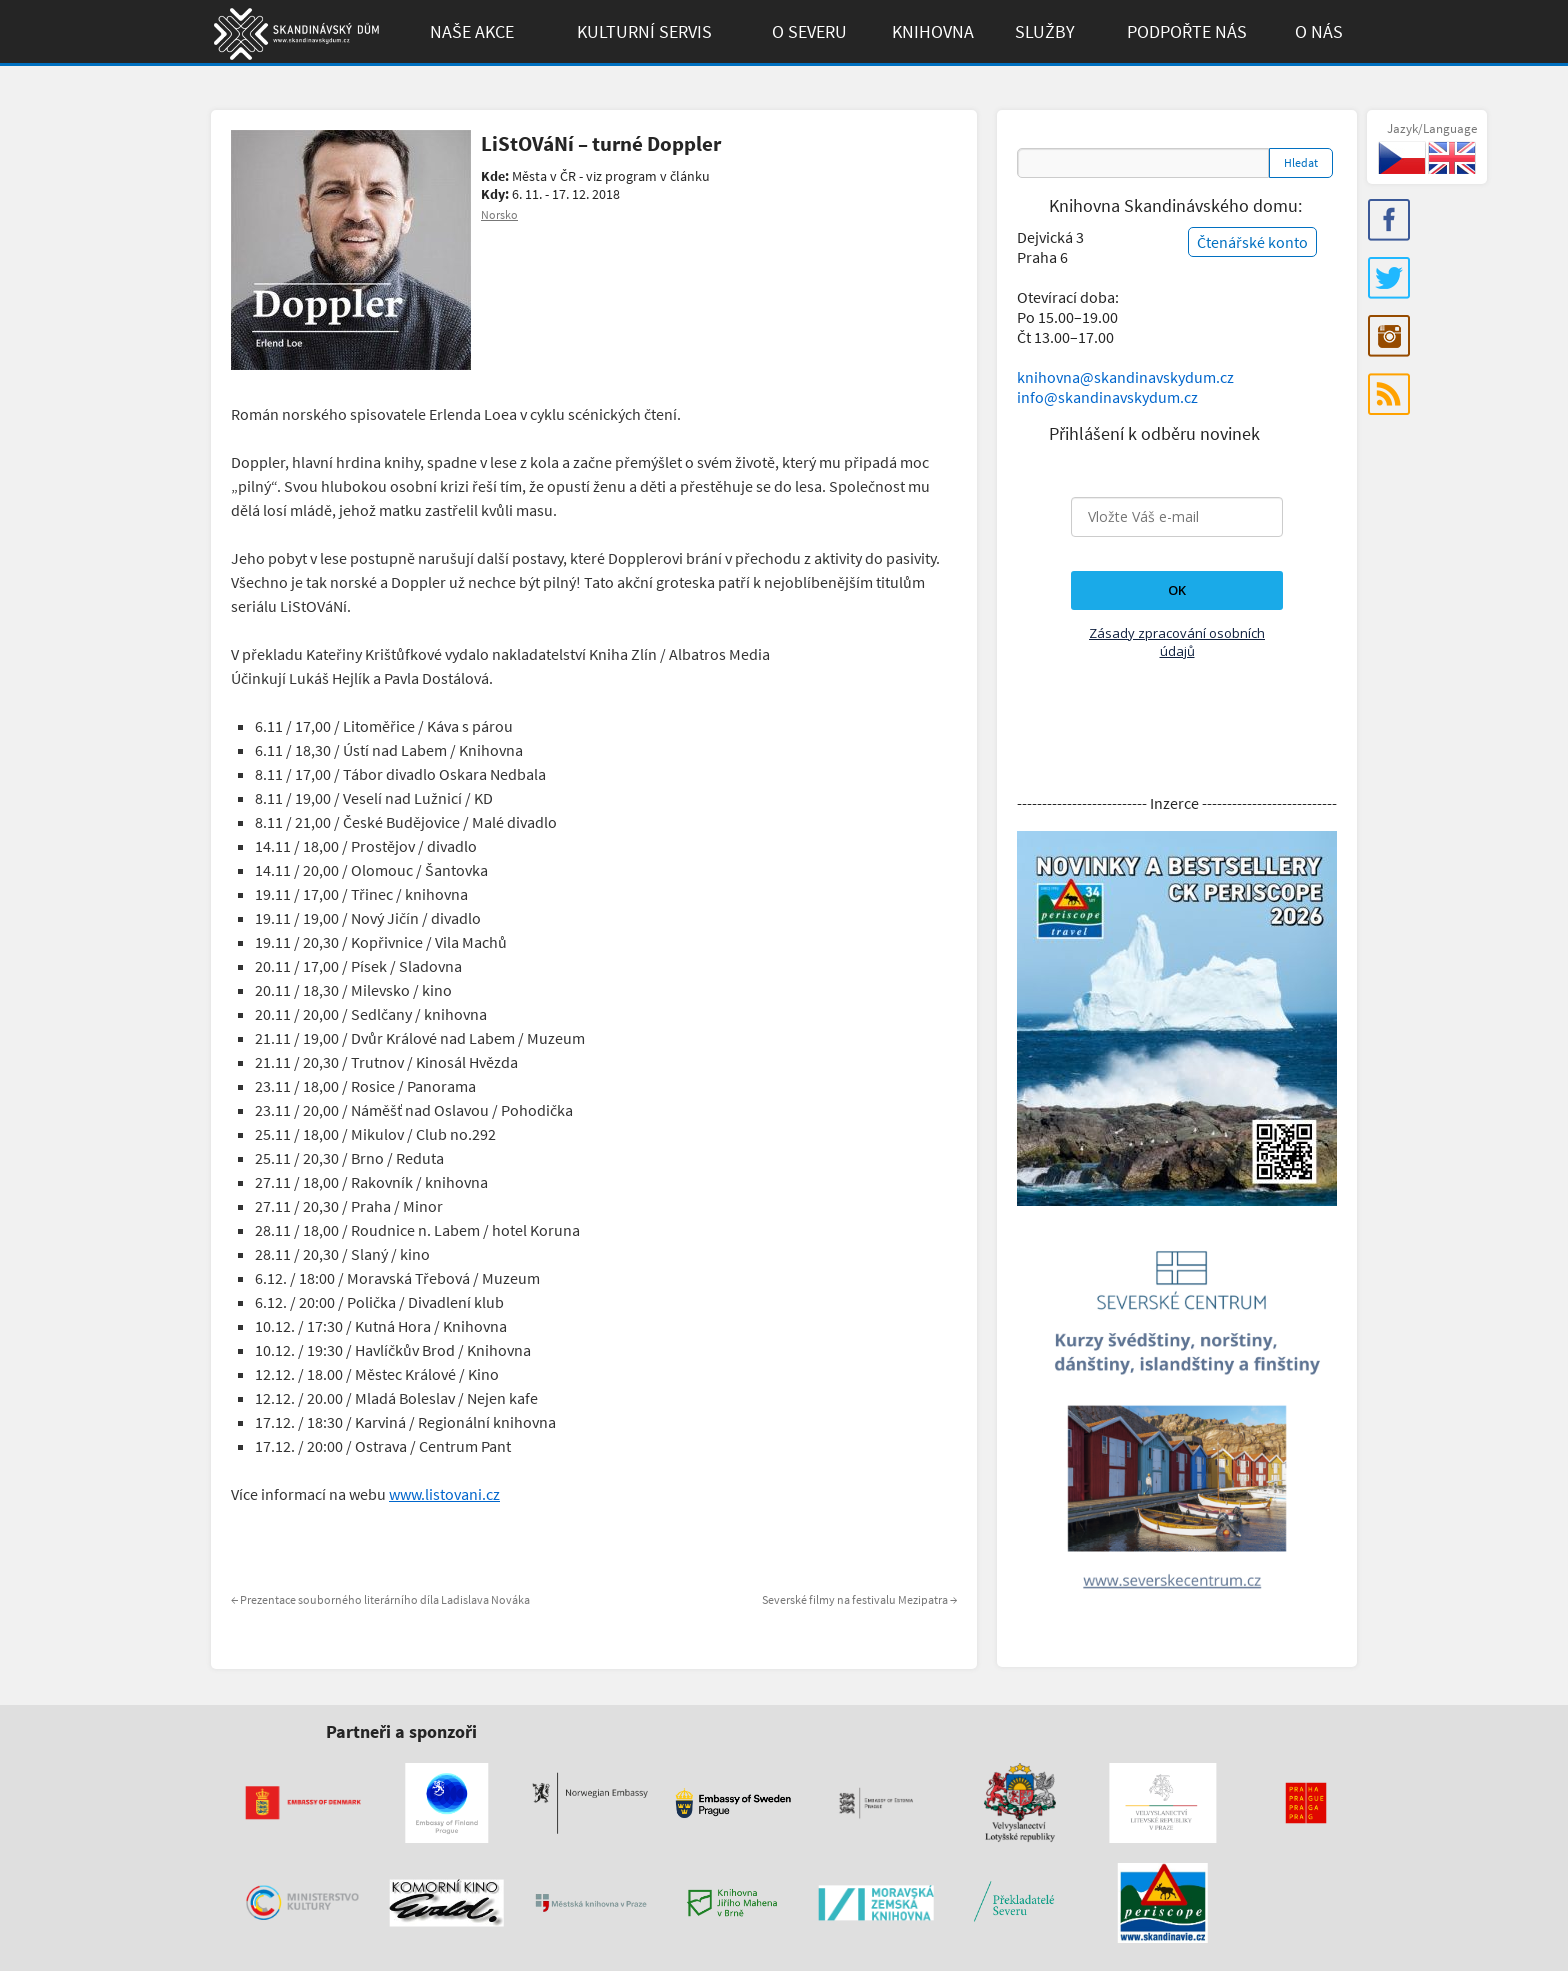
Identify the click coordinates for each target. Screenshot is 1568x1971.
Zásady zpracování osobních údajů (1177, 642)
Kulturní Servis (644, 31)
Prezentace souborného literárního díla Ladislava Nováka (380, 1599)
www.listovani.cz (444, 1494)
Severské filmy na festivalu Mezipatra (859, 1599)
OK (1177, 590)
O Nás (1319, 31)
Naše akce (472, 31)
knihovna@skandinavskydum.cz (1125, 377)
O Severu (809, 31)
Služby (1045, 31)
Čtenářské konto (1252, 242)
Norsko (499, 214)
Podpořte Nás (1187, 31)
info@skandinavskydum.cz (1107, 397)
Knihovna (933, 31)
